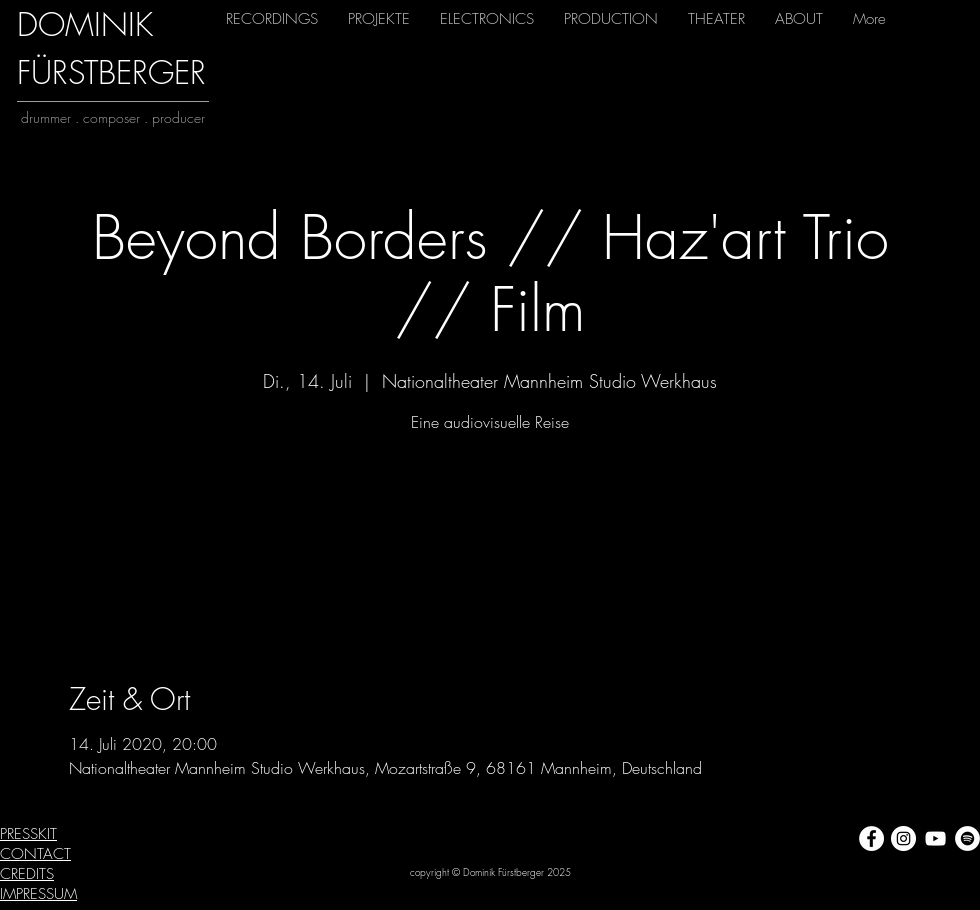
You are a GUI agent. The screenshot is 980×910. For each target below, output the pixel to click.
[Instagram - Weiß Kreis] (903, 838)
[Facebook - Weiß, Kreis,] (871, 838)
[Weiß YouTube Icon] (935, 838)
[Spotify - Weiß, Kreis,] (967, 838)
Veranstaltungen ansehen (490, 533)
